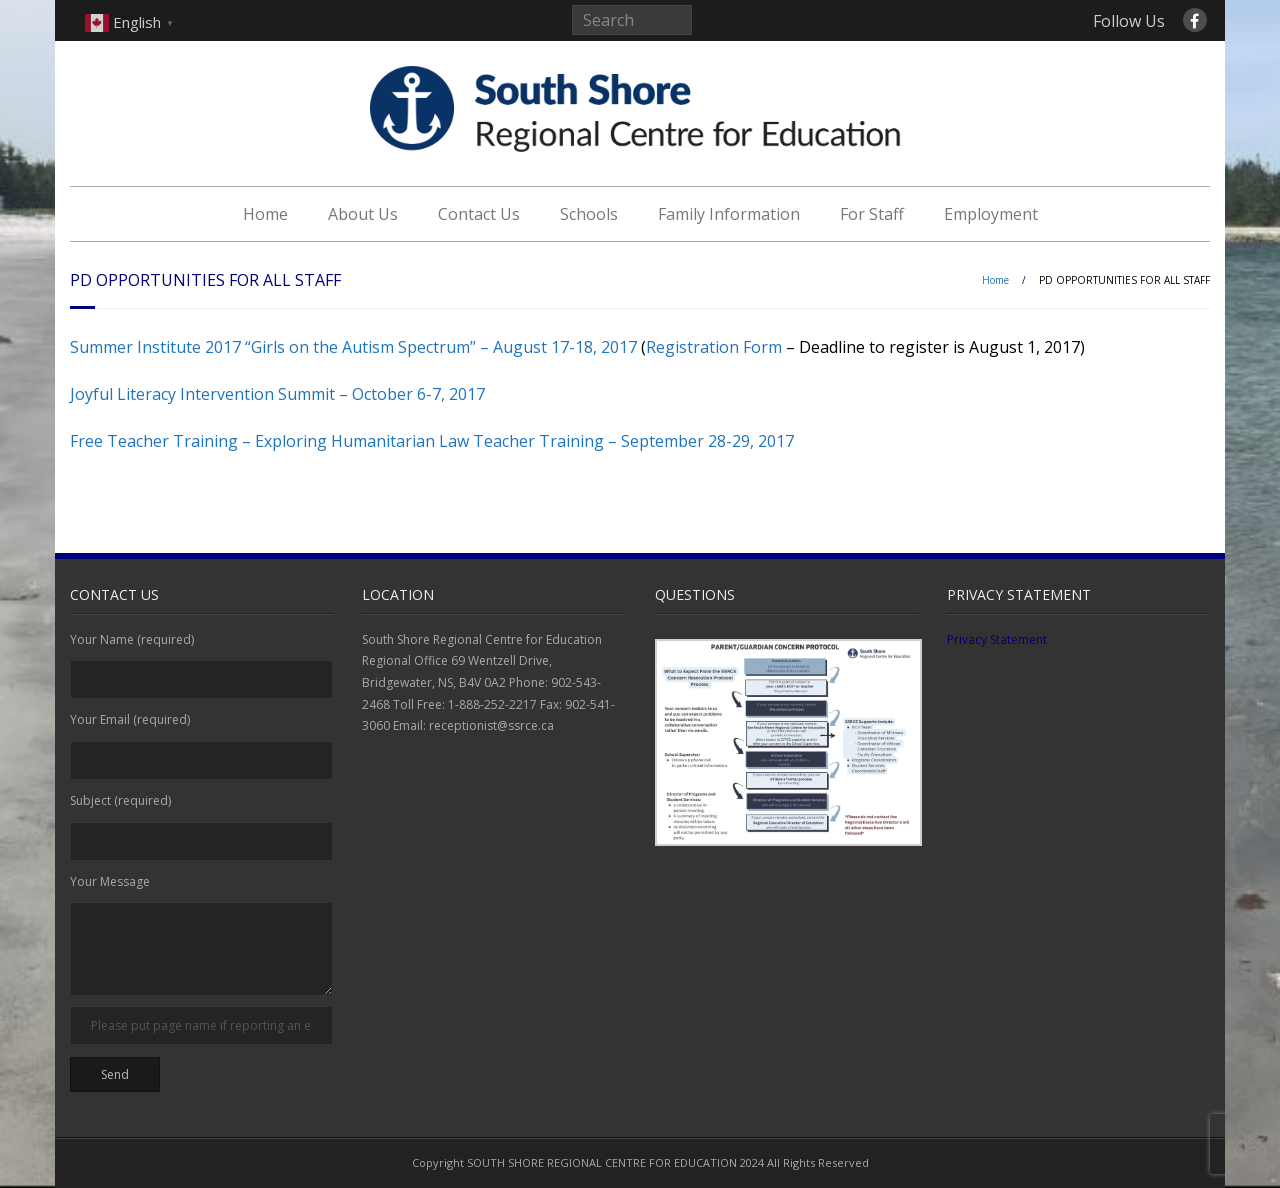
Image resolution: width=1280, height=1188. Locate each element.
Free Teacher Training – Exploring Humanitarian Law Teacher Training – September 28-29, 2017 (432, 441)
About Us (363, 214)
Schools (589, 214)
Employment (991, 214)
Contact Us (479, 214)
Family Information (729, 214)
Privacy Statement (997, 639)
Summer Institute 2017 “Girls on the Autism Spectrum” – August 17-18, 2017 (353, 347)
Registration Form (714, 347)
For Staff (872, 214)
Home (265, 214)
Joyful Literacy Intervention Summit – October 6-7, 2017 (277, 394)
